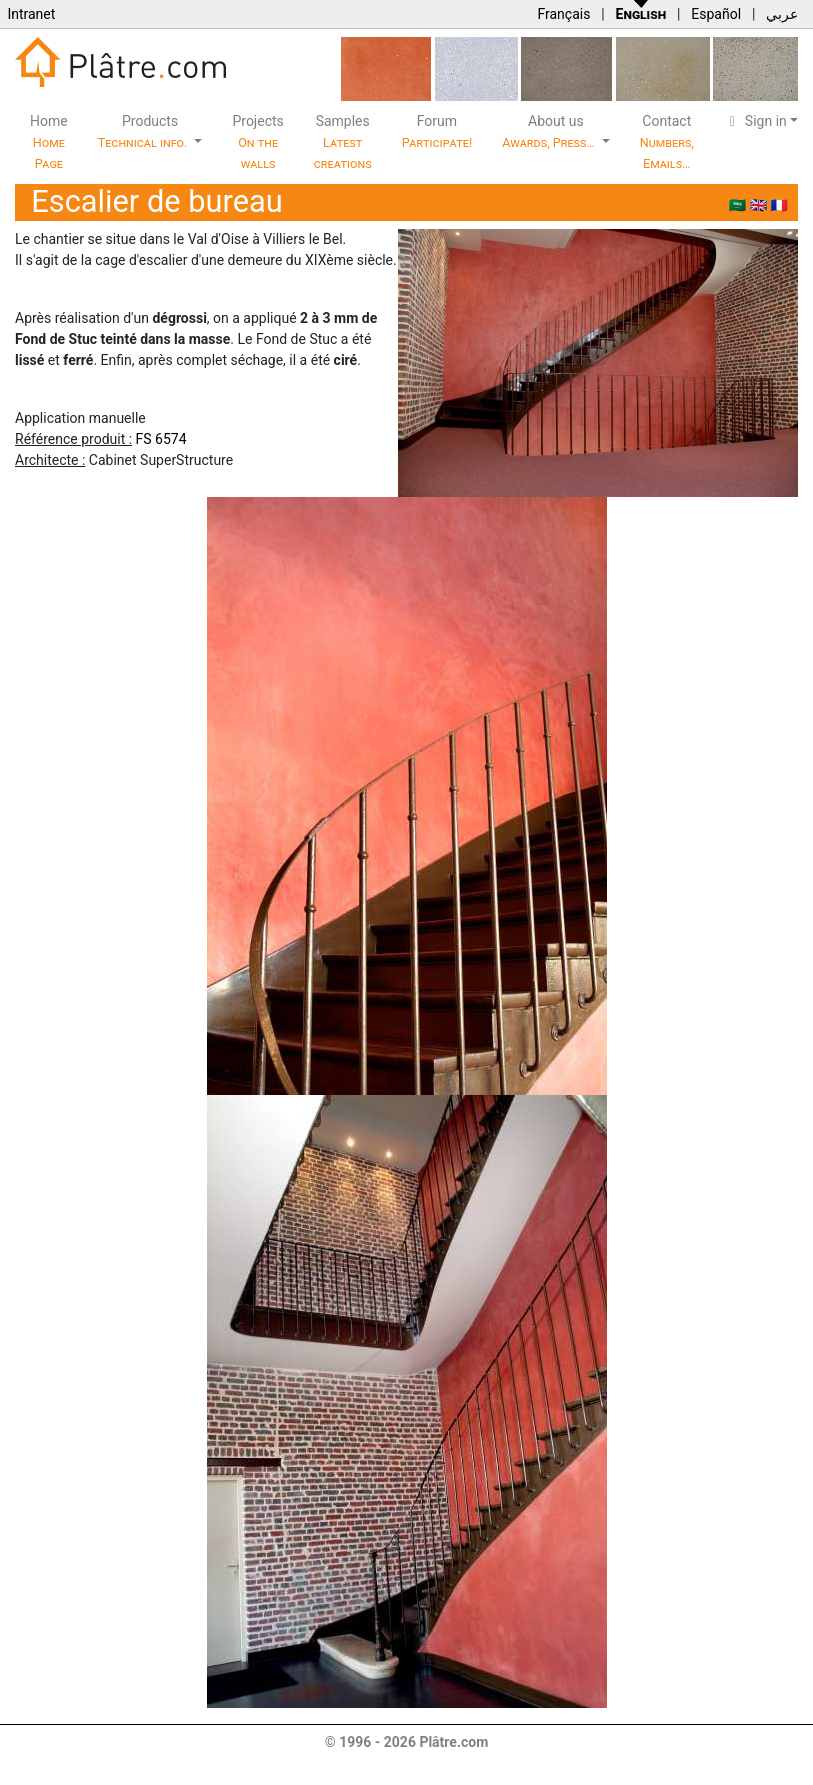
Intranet (31, 14)
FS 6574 (161, 439)
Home (49, 142)
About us (550, 131)
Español (716, 14)
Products (144, 131)
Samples (343, 142)
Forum (437, 131)
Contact (667, 142)
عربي (782, 14)
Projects (257, 142)
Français (563, 14)
